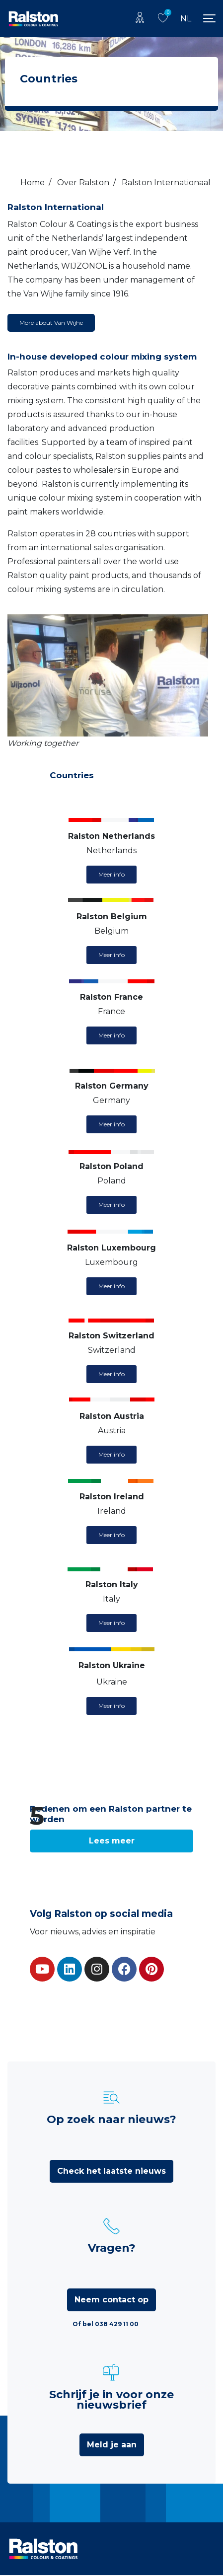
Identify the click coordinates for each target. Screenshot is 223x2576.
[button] (111, 1841)
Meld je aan (112, 2444)
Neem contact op (111, 2299)
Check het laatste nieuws (111, 2171)
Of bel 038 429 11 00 (106, 2324)
